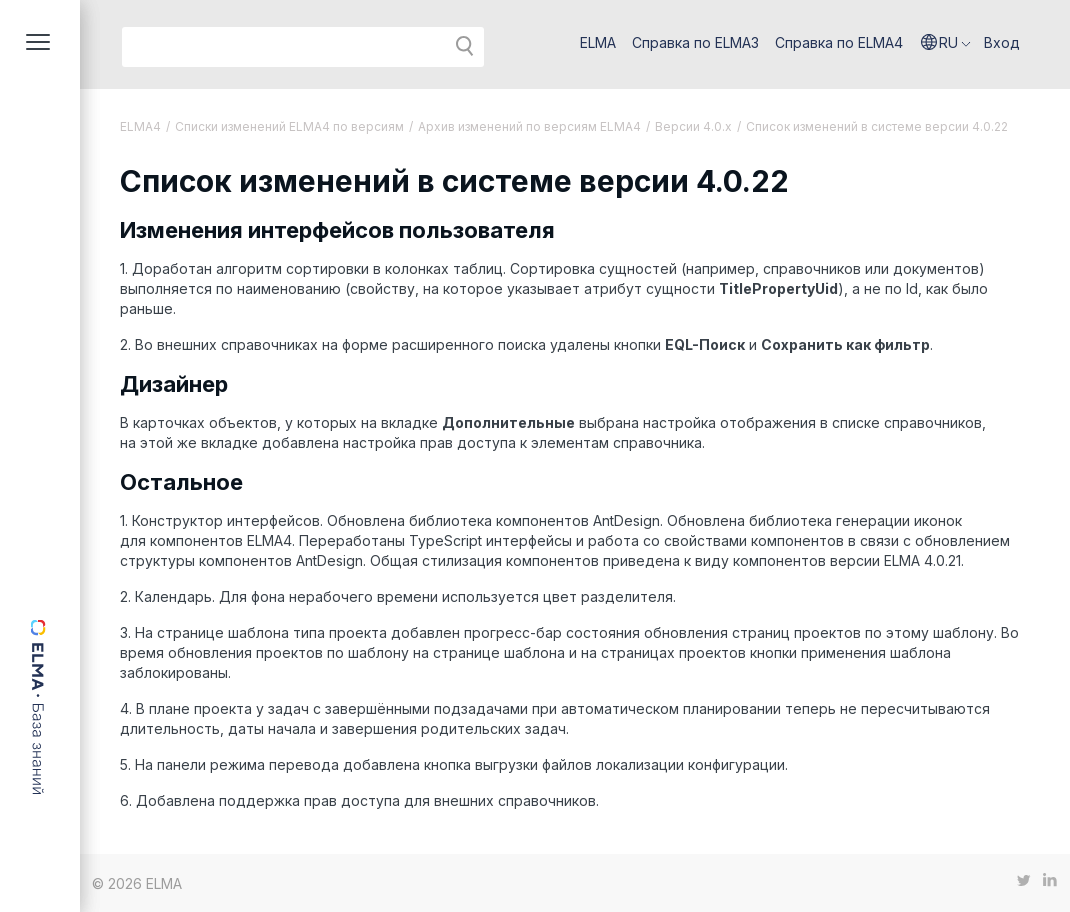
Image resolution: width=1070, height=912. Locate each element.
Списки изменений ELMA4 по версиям (289, 126)
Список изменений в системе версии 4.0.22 (877, 126)
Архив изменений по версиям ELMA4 (529, 126)
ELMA (598, 42)
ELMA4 (140, 126)
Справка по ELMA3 (695, 42)
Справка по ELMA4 (839, 42)
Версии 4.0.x (693, 126)
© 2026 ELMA (137, 883)
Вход (1002, 42)
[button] (946, 43)
